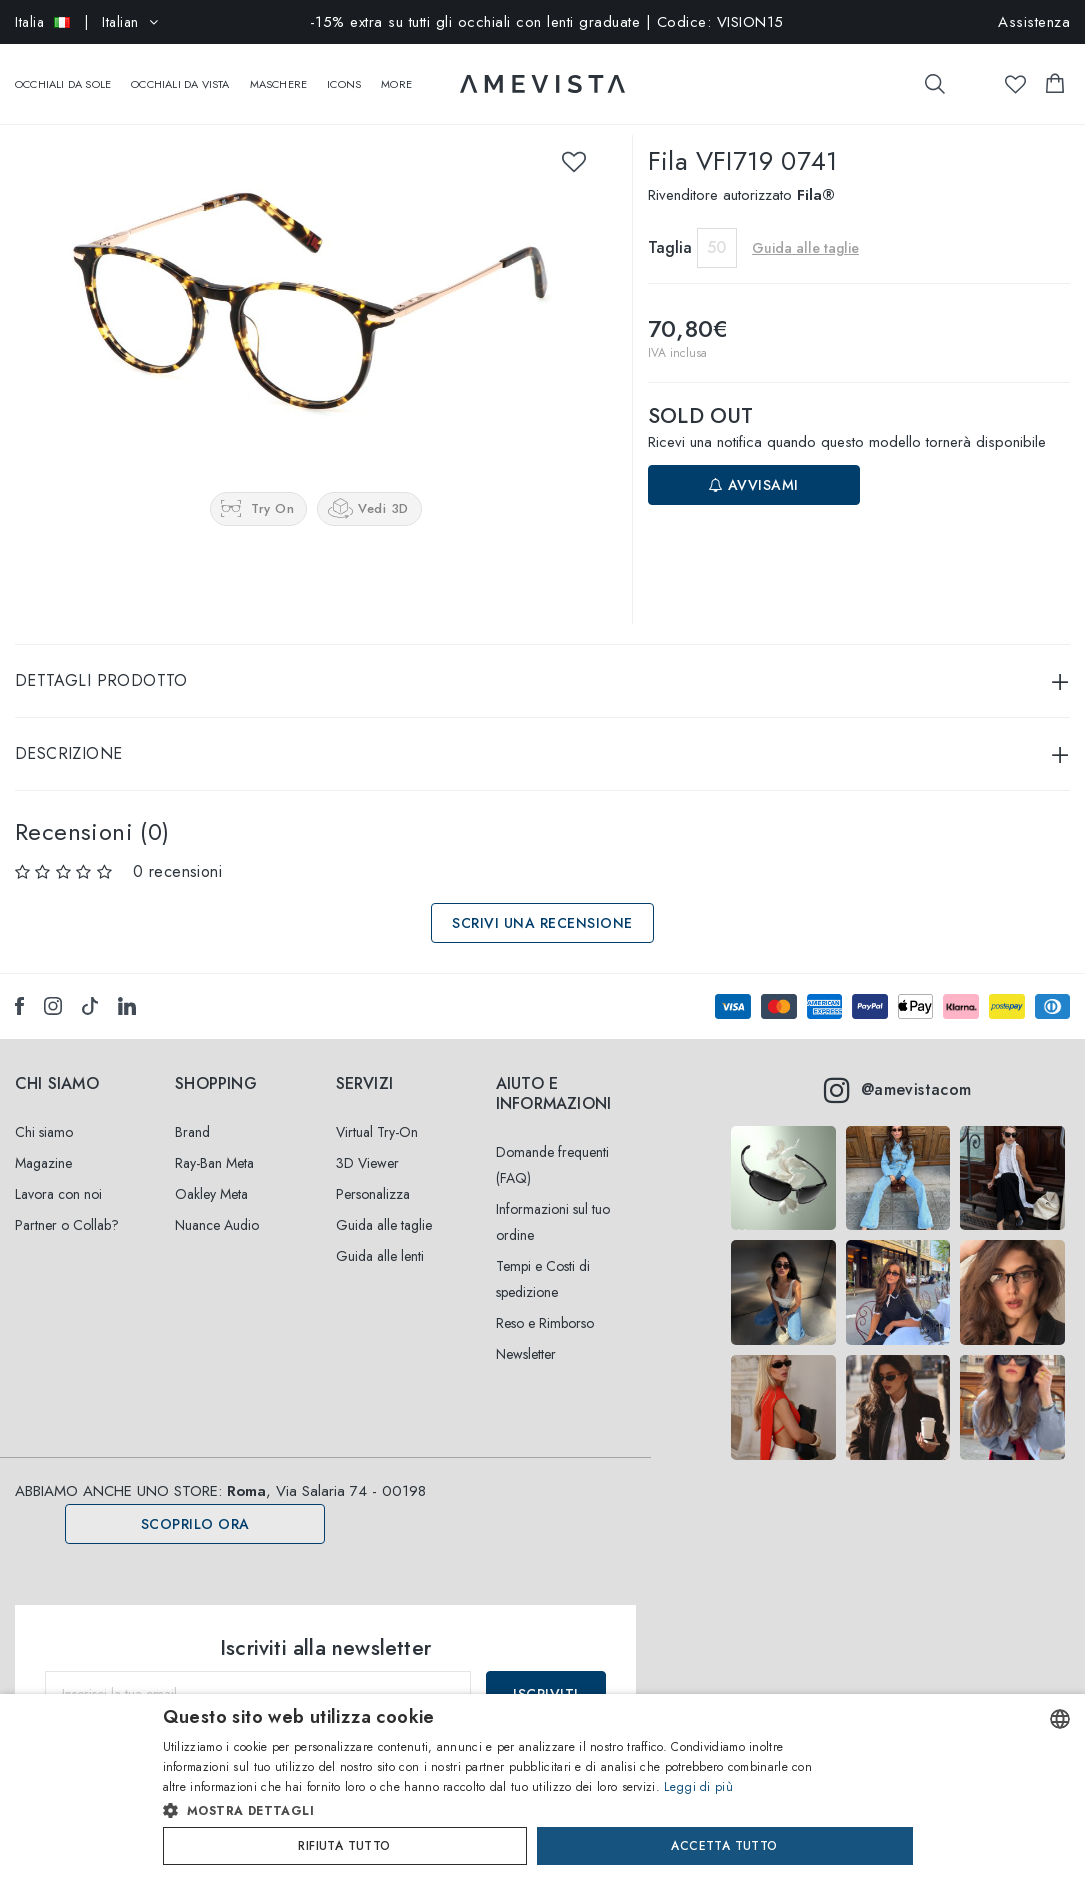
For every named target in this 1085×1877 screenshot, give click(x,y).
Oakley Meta (211, 1174)
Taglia (670, 227)
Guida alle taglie (805, 228)
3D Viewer (367, 1143)
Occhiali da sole (63, 74)
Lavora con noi (58, 1174)
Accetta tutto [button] (724, 1846)
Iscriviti (546, 1674)
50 (716, 227)
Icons (344, 74)
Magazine (43, 1143)
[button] (500, 1811)
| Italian (86, 22)
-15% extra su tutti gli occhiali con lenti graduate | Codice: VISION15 (547, 22)
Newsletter (526, 1334)
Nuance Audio (217, 1205)
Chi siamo (44, 1112)
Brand (192, 1112)
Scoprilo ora (195, 1504)
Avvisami (754, 465)
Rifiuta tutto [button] (344, 1846)
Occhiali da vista (180, 74)
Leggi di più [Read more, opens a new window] (698, 1787)
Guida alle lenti (380, 1236)
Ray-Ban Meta (214, 1143)
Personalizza (373, 1174)
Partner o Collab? (67, 1205)
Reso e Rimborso (545, 1303)
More (396, 74)
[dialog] (542, 1785)
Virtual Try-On (377, 1112)
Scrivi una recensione (542, 903)
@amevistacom (897, 1070)
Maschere (279, 74)
